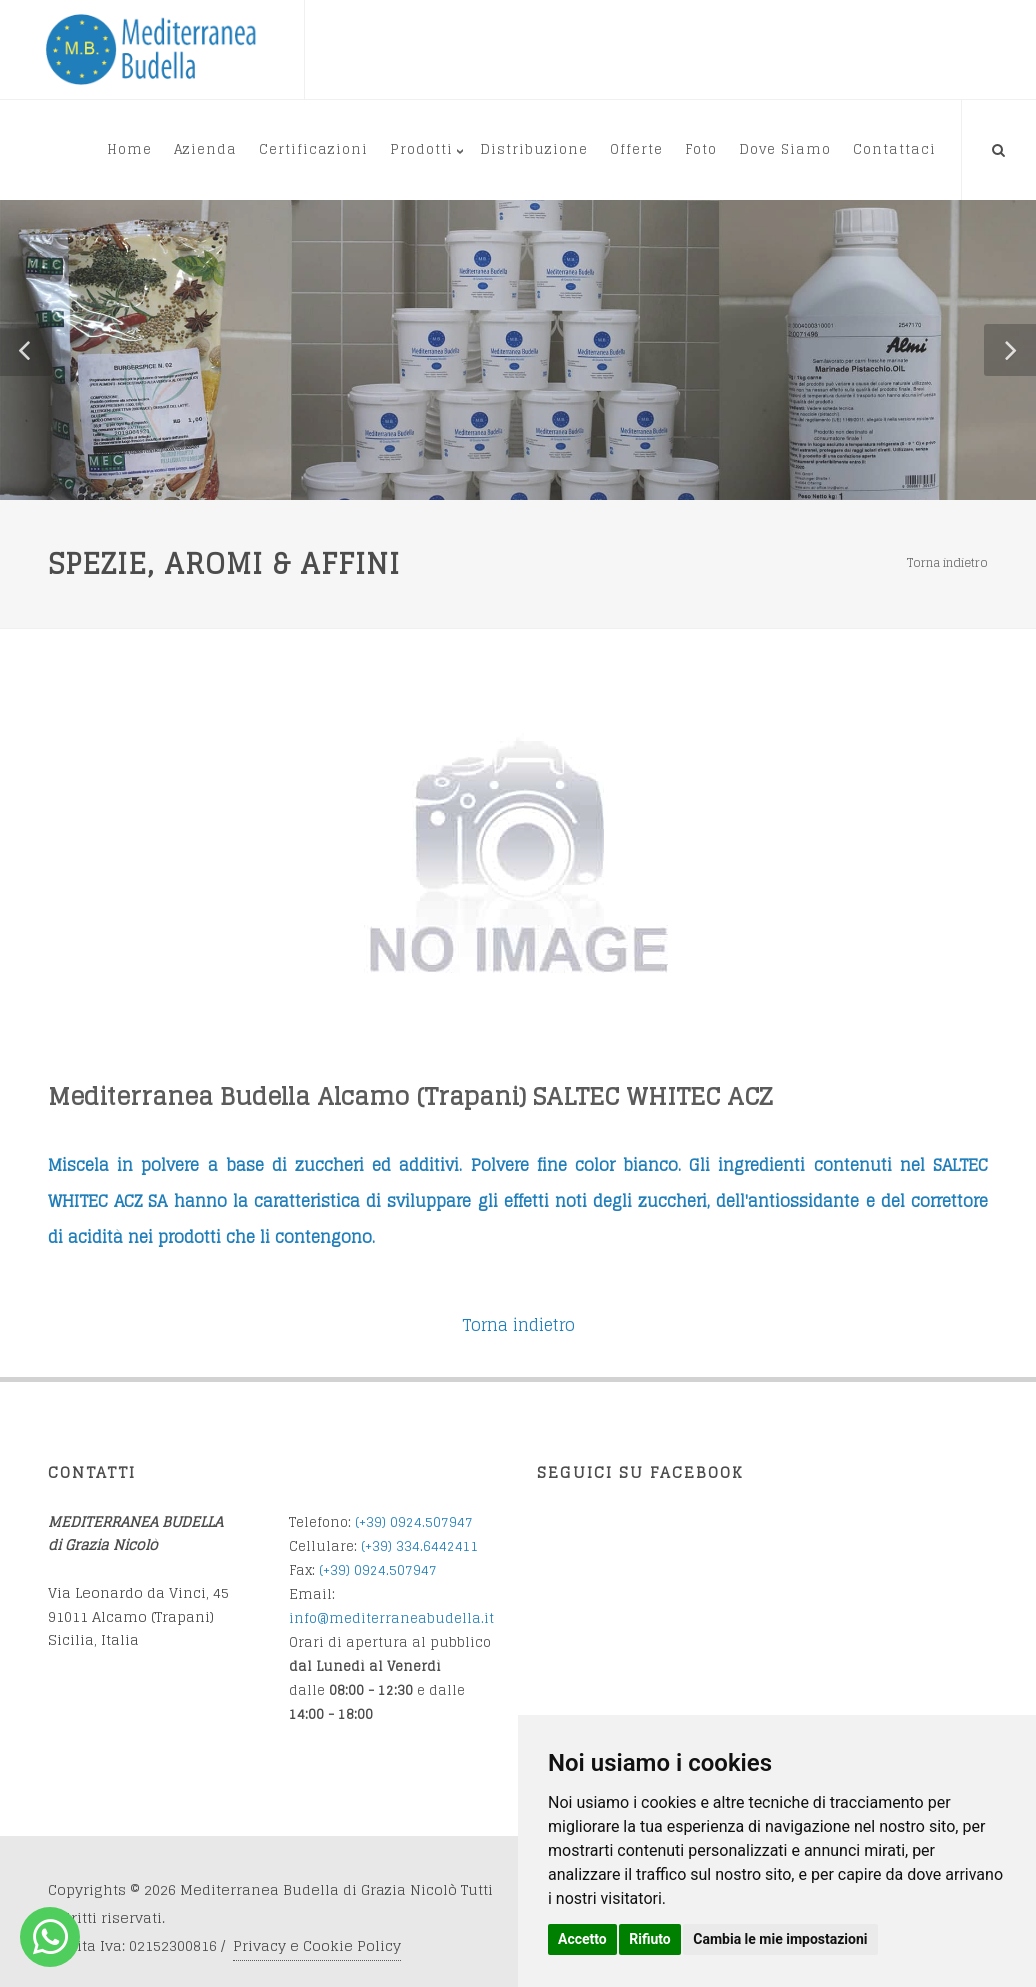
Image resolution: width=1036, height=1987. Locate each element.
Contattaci (894, 149)
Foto (701, 149)
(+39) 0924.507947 (414, 1522)
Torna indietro (947, 562)
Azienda (205, 149)
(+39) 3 (382, 1546)
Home (129, 149)
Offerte (636, 149)
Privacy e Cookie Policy (317, 1945)
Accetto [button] (582, 1939)
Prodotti (421, 149)
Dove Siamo (785, 149)
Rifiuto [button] (650, 1939)
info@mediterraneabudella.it (391, 1618)
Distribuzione (534, 149)
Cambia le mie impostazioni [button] (780, 1939)
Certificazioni (313, 149)
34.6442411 (441, 1546)
